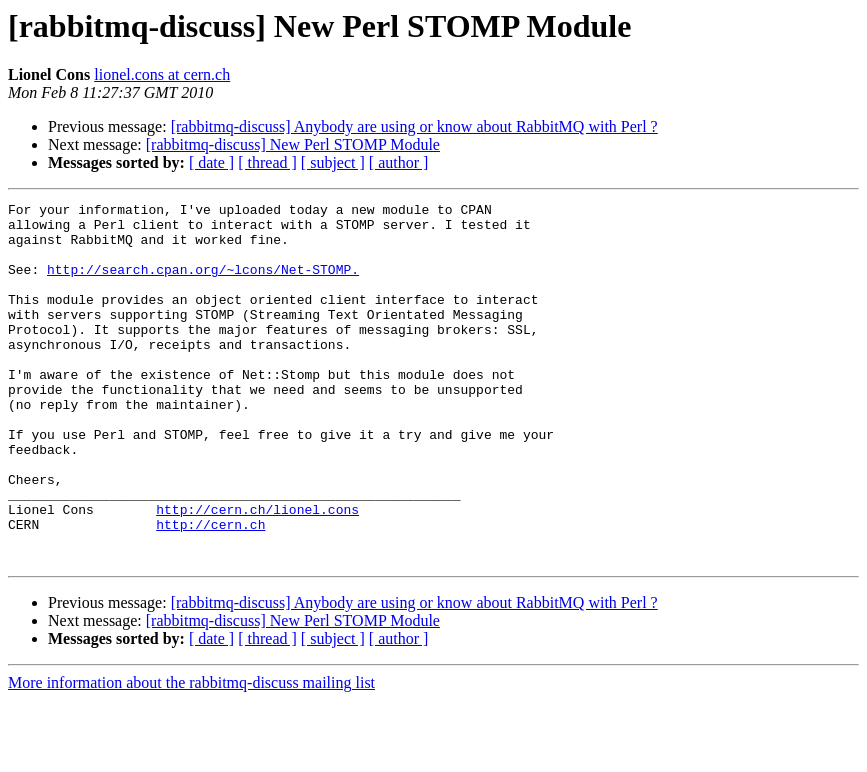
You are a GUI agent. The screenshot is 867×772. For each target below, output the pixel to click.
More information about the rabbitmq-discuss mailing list (191, 754)
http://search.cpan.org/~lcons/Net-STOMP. (203, 284)
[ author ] (399, 162)
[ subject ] (333, 162)
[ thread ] (267, 162)
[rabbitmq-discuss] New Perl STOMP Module (293, 144)
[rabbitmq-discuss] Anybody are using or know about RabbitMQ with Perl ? (414, 126)
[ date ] (211, 162)
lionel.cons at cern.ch (162, 74)
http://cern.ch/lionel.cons (257, 572)
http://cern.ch (210, 590)
